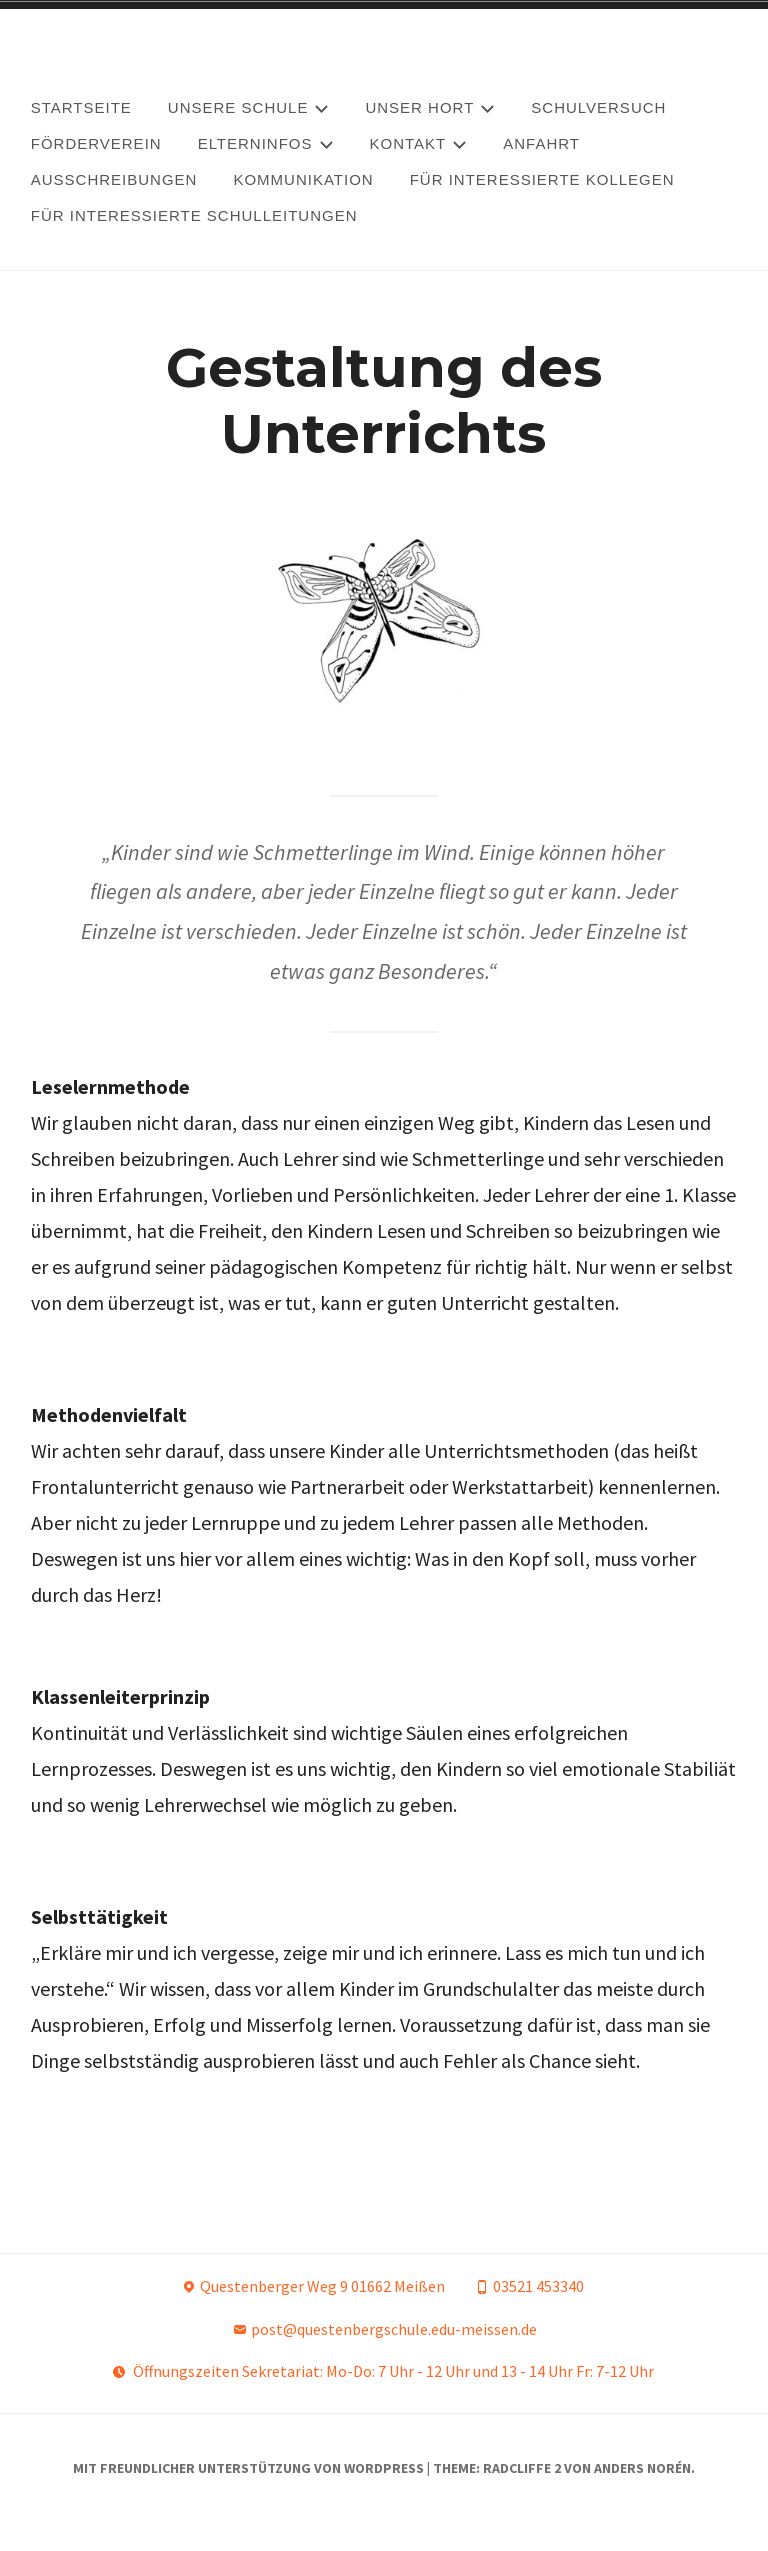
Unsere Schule (249, 107)
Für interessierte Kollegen (542, 179)
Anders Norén (642, 2497)
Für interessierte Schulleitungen (194, 215)
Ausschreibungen (114, 179)
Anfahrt (541, 143)
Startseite (81, 107)
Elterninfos (266, 143)
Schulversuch (598, 107)
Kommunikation (303, 179)
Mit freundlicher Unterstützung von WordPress (248, 2497)
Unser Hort (430, 107)
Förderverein (96, 143)
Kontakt (419, 143)
